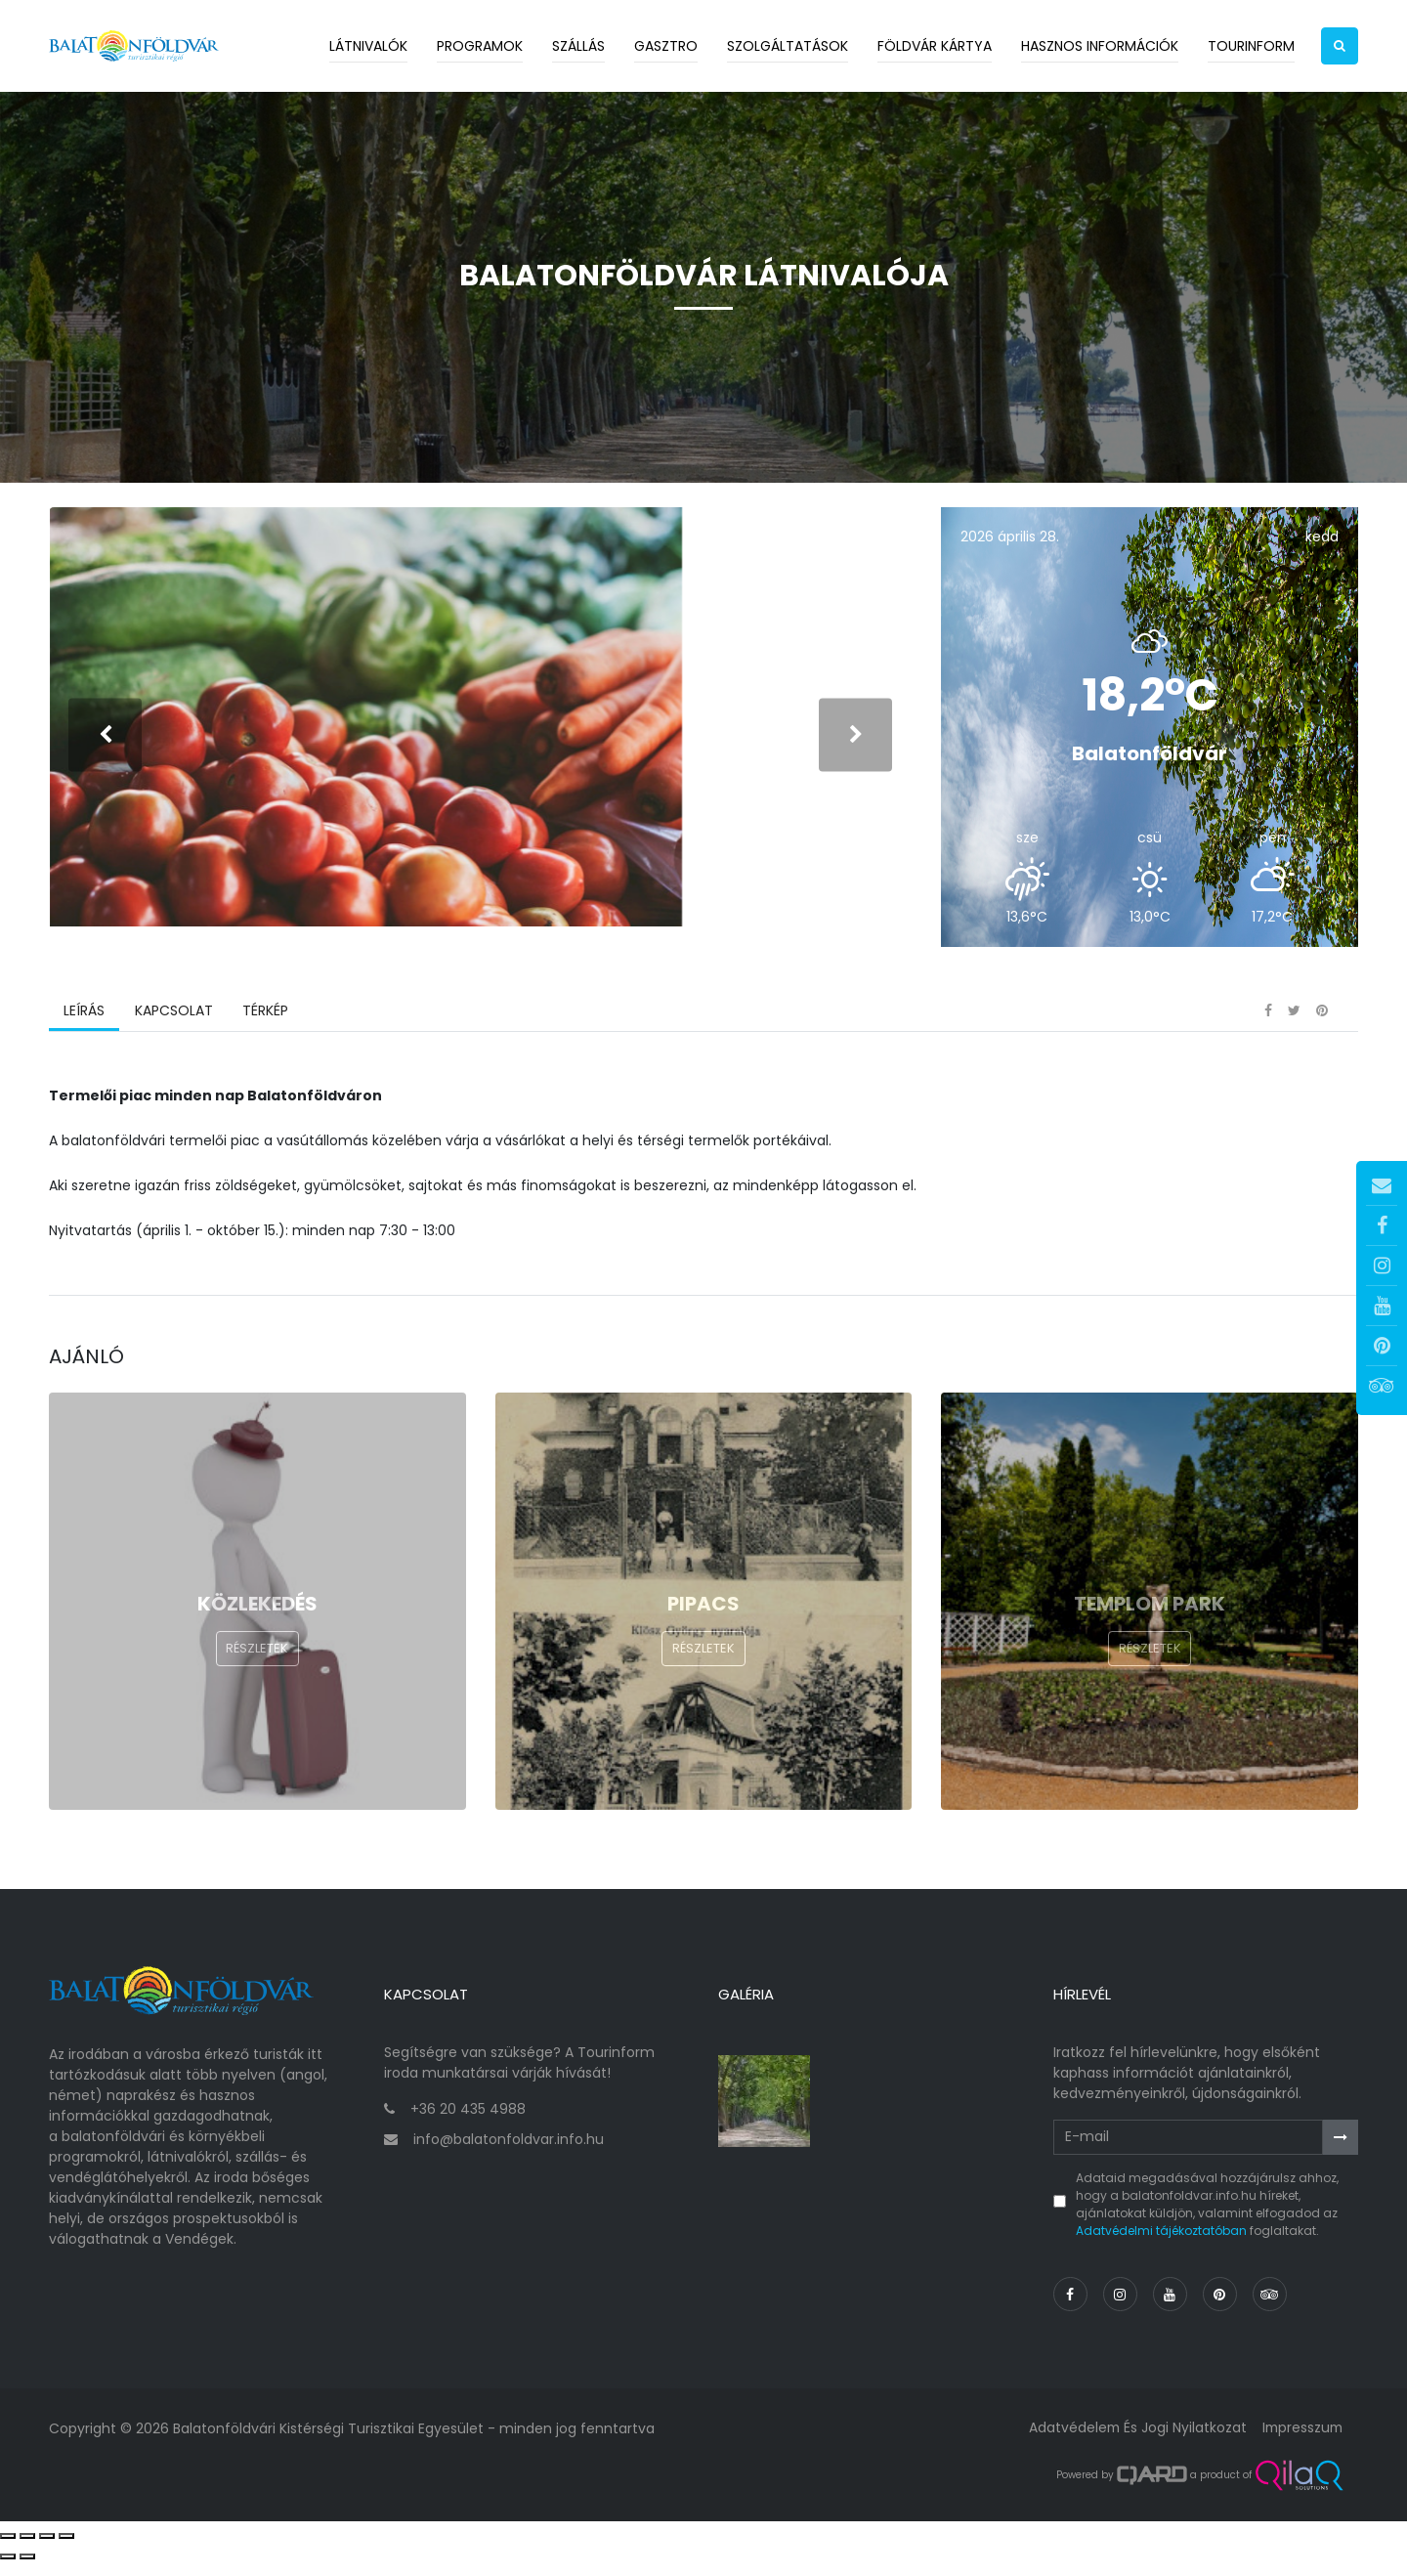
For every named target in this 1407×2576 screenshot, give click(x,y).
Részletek (257, 1669)
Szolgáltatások (787, 46)
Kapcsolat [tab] (173, 1031)
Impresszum (1300, 2442)
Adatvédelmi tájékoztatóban (1161, 2245)
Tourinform (1251, 46)
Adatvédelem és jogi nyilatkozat (1133, 2442)
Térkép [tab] (264, 1031)
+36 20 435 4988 (468, 2123)
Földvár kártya (934, 46)
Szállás (578, 46)
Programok (480, 46)
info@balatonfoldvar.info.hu (508, 2154)
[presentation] (105, 744)
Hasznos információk (1099, 46)
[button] (1339, 45)
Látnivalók (368, 46)
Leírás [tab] (84, 1031)
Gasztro (666, 46)
